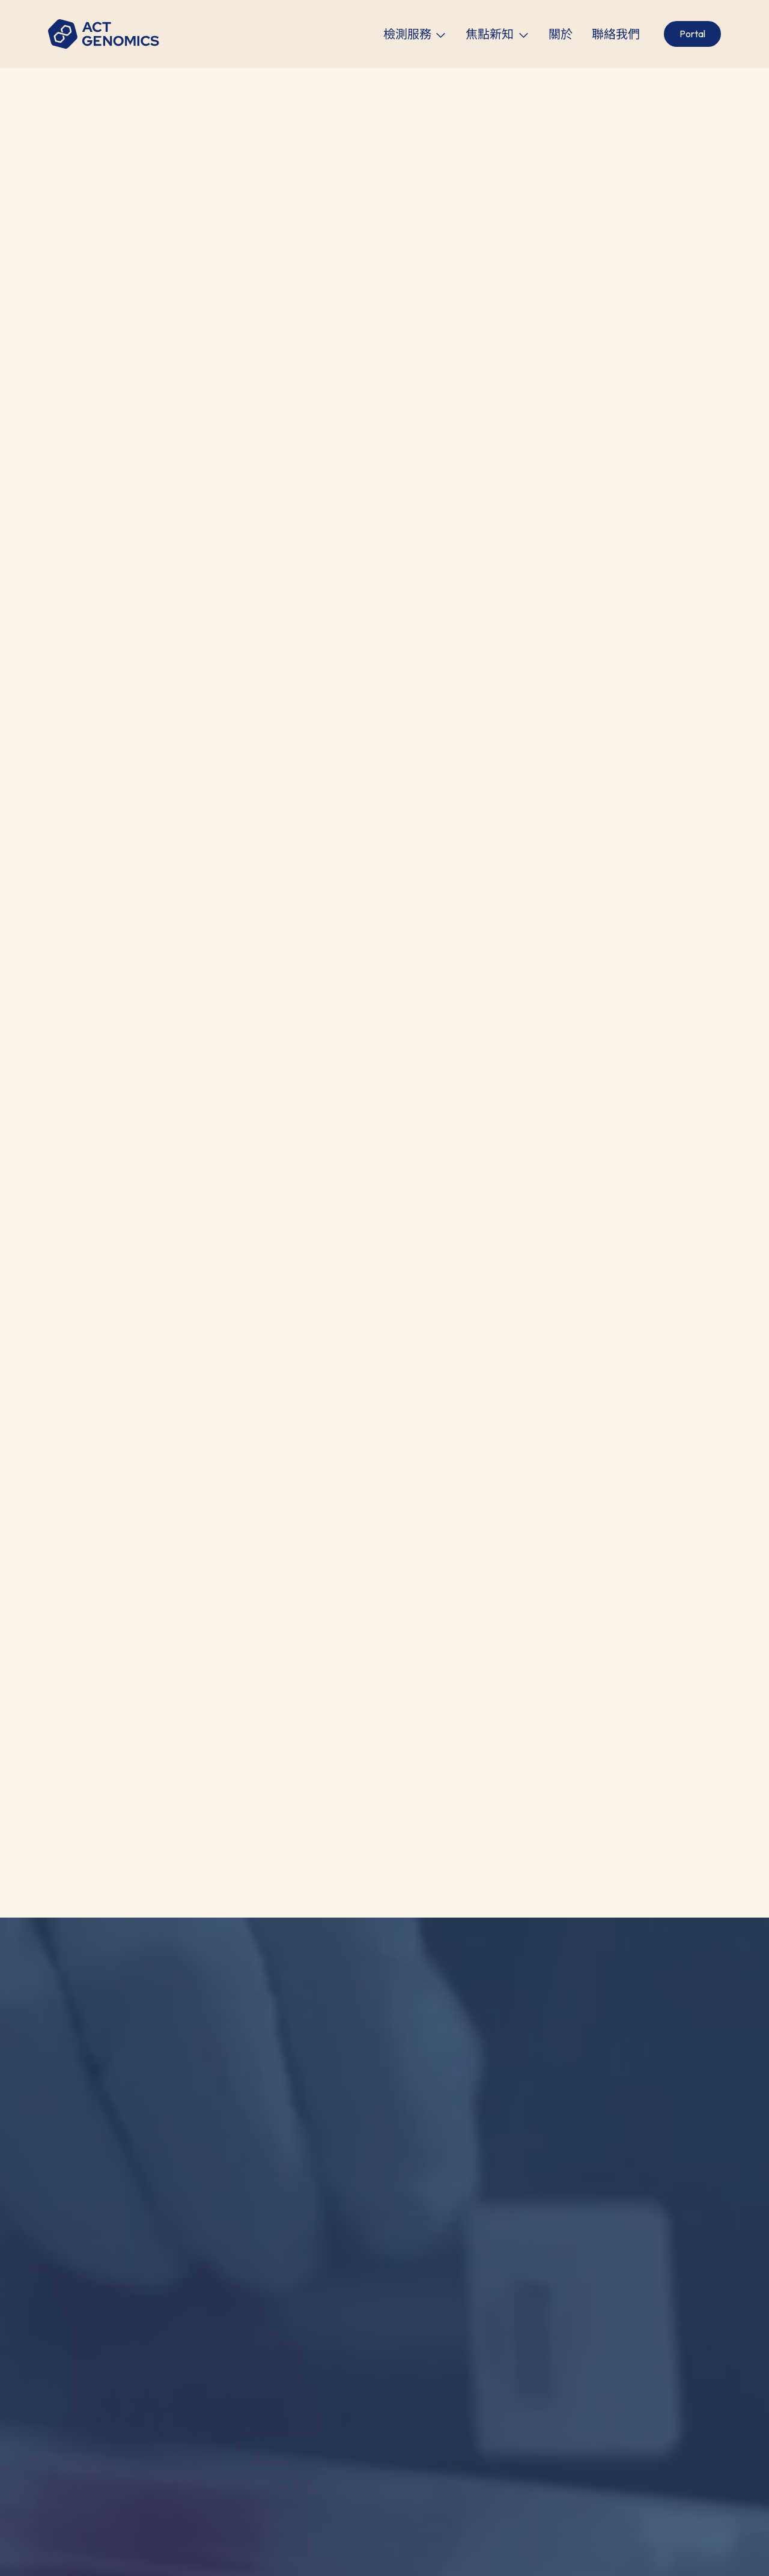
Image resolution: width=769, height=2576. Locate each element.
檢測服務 (407, 34)
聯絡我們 (616, 34)
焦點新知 (490, 34)
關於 (561, 34)
